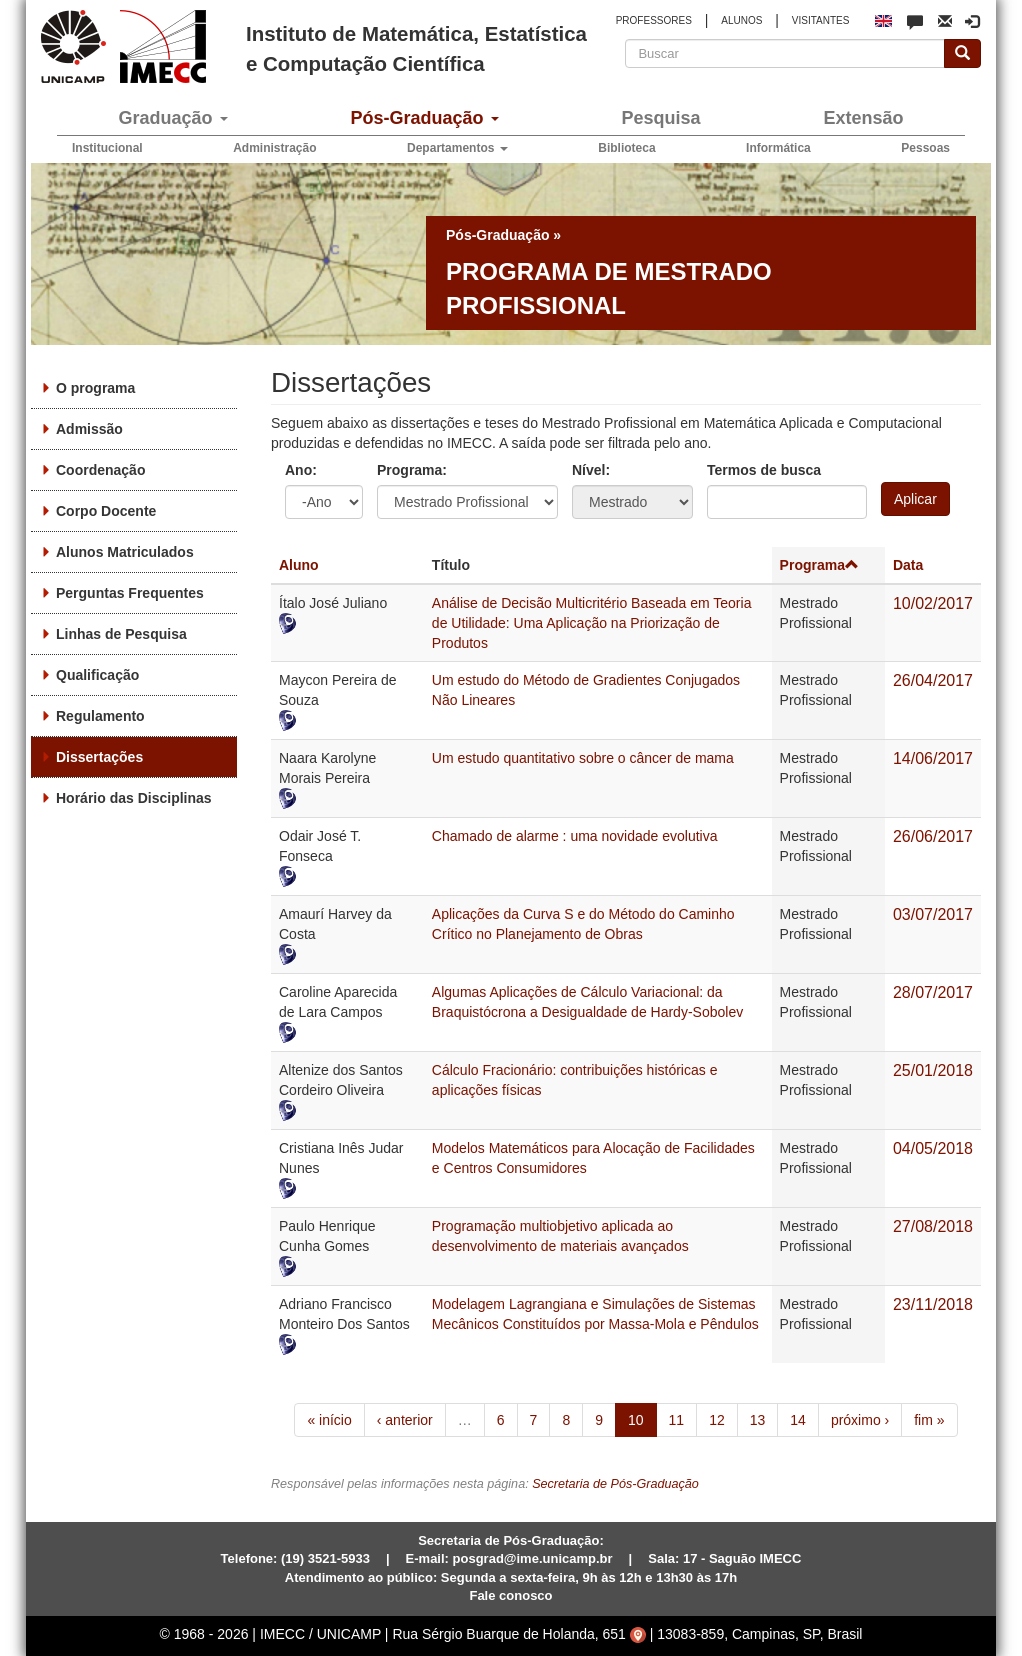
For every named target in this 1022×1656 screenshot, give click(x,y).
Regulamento (100, 716)
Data (908, 565)
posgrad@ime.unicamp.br (533, 1558)
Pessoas (925, 148)
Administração (274, 148)
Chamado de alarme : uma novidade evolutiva (575, 836)
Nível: (591, 470)
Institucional (107, 148)
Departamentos (457, 148)
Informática (778, 148)
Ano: (301, 470)
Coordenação (100, 470)
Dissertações (99, 757)
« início (329, 1420)
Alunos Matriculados (125, 552)
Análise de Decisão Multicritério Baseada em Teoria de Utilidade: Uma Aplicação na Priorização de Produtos (592, 623)
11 (677, 1420)
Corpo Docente (106, 511)
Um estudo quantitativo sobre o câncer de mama (583, 758)
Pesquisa (660, 118)
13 (758, 1420)
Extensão (863, 118)
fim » (929, 1420)
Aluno (299, 565)
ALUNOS (741, 20)
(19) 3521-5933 (325, 1558)
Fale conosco (510, 1595)
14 (798, 1420)
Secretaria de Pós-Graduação (615, 1484)
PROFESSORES (654, 20)
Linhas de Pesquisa (121, 634)
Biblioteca (626, 148)
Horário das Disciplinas (134, 798)
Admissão (89, 429)
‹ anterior (405, 1420)
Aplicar (915, 499)
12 (717, 1420)
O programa (95, 388)
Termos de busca (764, 470)
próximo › (860, 1420)
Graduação (172, 118)
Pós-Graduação (424, 118)
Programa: (412, 470)
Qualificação (97, 675)
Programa (819, 565)
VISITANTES (821, 20)
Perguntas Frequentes (130, 593)
